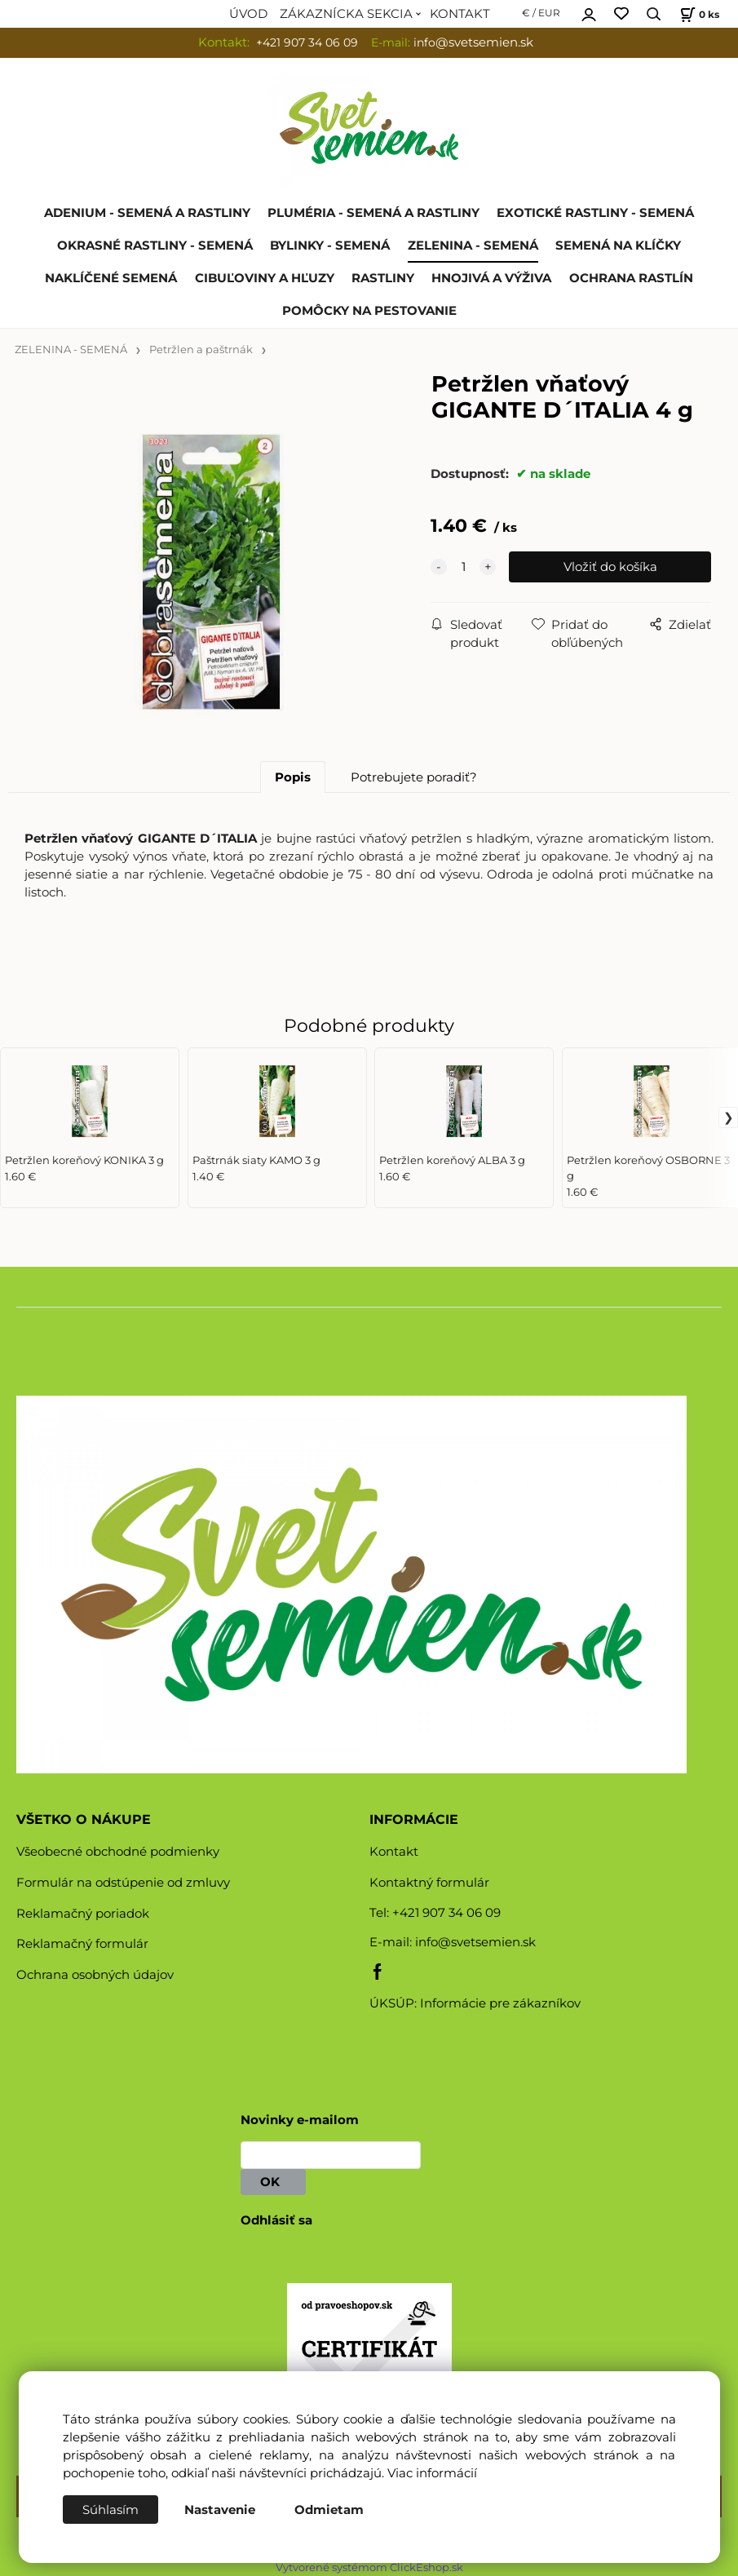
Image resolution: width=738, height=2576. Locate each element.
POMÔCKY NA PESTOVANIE (369, 310)
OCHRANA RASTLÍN (631, 278)
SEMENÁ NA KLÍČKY (618, 245)
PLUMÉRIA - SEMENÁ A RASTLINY (373, 213)
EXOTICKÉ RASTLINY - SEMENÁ (595, 213)
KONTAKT (460, 14)
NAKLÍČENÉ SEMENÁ (111, 278)
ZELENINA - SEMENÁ (473, 245)
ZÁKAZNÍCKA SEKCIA (346, 14)
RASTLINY (382, 278)
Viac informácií (432, 2473)
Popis (293, 777)
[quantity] (463, 566)
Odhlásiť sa (276, 2220)
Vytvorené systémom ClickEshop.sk (369, 2567)
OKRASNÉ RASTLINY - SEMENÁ (155, 245)
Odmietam (329, 2510)
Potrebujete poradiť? (414, 777)
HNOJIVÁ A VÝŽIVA (491, 278)
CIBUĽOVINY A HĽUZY (264, 278)
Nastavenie (219, 2510)
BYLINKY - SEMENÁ (330, 245)
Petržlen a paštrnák (201, 349)
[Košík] (697, 14)
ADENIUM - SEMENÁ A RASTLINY (147, 213)
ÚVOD (248, 14)
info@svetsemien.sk (475, 1942)
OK (273, 2182)
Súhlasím (110, 2510)
